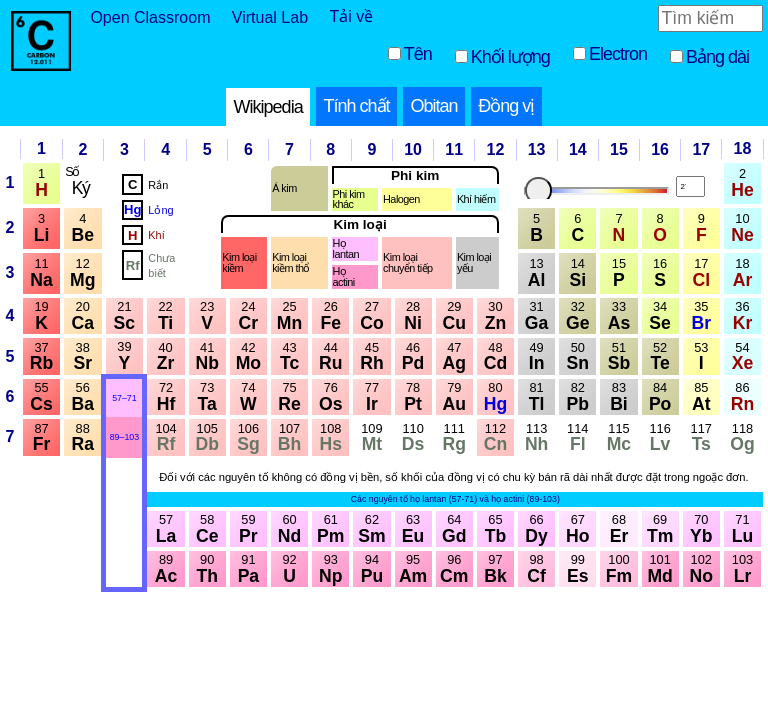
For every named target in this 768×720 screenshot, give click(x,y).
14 (578, 149)
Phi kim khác (349, 200)
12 (496, 149)
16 (660, 149)
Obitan (433, 106)
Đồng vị (506, 106)
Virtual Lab (270, 17)
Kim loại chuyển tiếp (408, 263)
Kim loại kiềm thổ (291, 263)
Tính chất (357, 106)
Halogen (401, 199)
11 (454, 149)
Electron (618, 54)
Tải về (351, 16)
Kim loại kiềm (239, 263)
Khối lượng (510, 57)
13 (537, 149)
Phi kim (415, 176)
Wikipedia (268, 107)
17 (701, 149)
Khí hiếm (476, 199)
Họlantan (346, 249)
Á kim (284, 188)
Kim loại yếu (474, 263)
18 (743, 148)
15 (619, 149)
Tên (418, 54)
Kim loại (359, 225)
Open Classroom (150, 17)
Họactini (344, 277)
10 (413, 149)
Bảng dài (717, 57)
